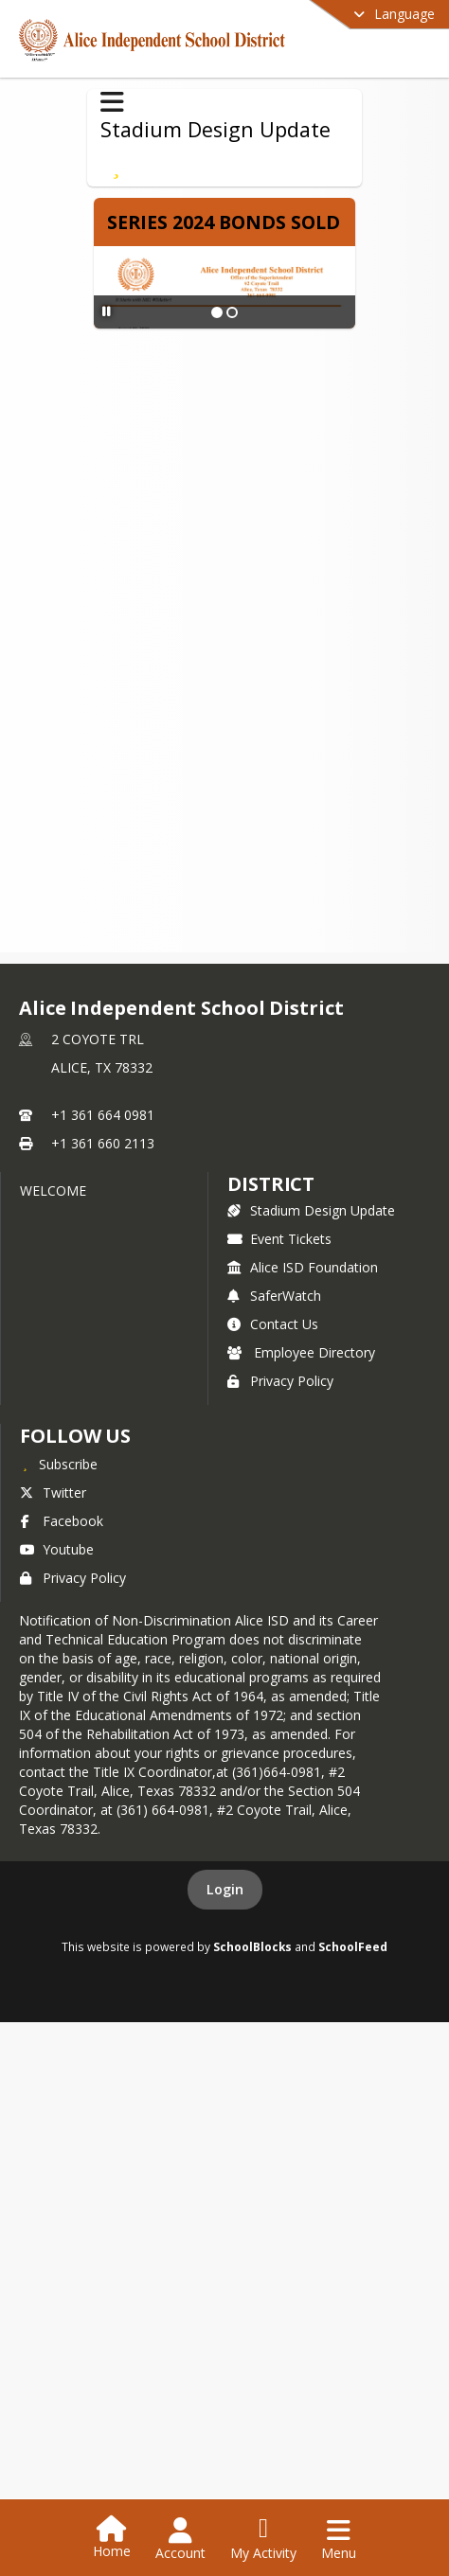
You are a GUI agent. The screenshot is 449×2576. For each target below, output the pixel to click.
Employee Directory (301, 1352)
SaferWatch (274, 1296)
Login (225, 1889)
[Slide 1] (217, 312)
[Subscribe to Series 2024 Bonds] (116, 166)
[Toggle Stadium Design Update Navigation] (112, 102)
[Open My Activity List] (263, 2539)
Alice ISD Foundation (302, 1267)
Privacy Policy (280, 1381)
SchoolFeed (352, 1946)
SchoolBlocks (252, 1946)
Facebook (61, 1521)
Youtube (57, 1549)
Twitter (53, 1492)
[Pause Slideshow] (106, 311)
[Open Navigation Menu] (338, 2539)
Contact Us (272, 1324)
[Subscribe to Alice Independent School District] (59, 1463)
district (270, 1184)
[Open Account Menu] (180, 2539)
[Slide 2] (232, 312)
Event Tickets (279, 1239)
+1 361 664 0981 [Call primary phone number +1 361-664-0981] (102, 1115)
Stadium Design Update (311, 1210)
